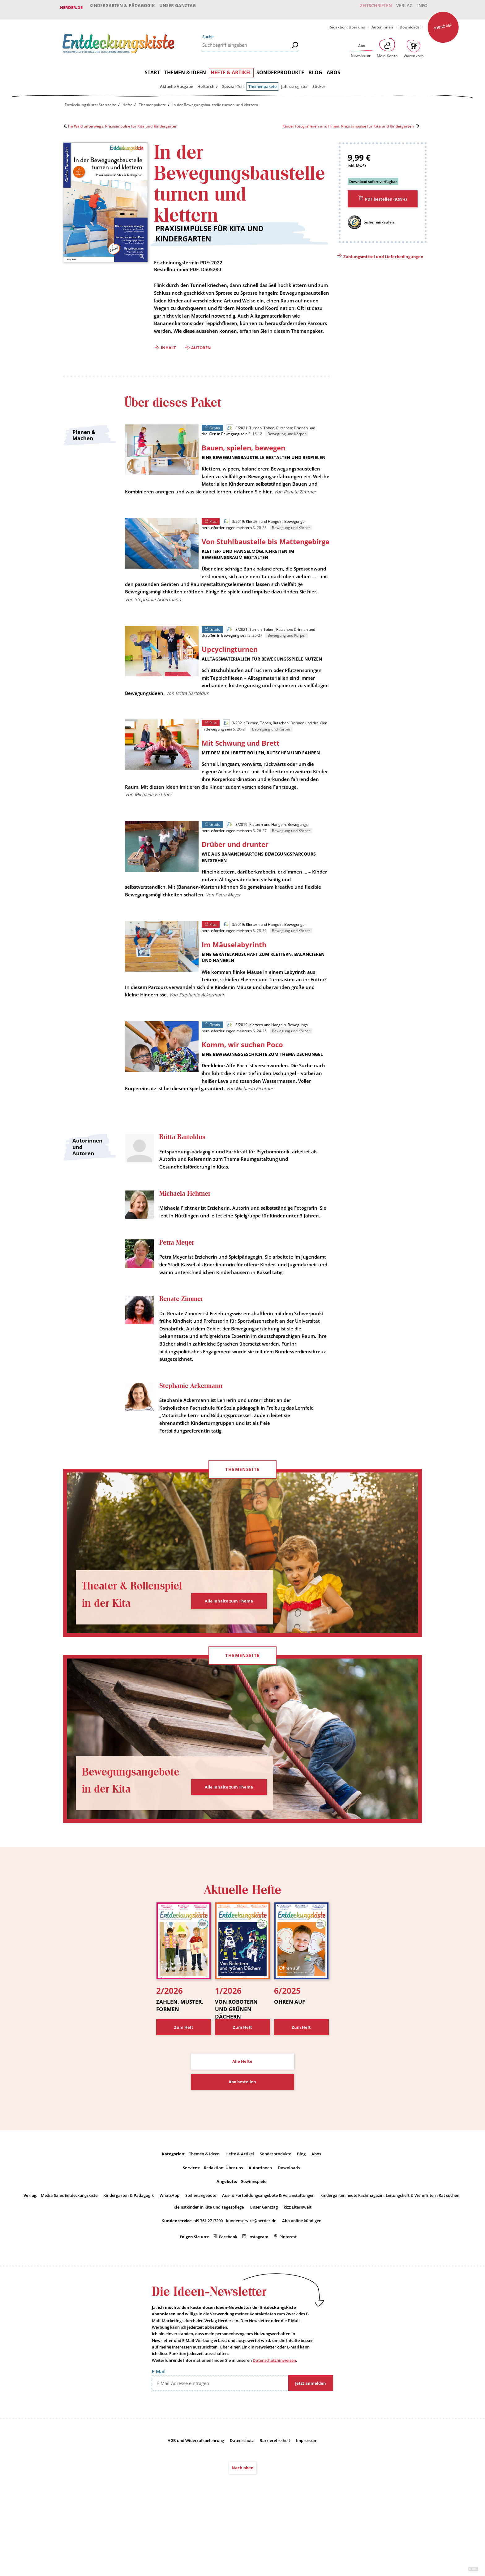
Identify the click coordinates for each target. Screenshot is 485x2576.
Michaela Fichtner (186, 1235)
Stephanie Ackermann (193, 1444)
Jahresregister (294, 82)
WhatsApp (169, 2254)
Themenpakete (262, 82)
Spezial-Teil (233, 82)
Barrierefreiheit (275, 2500)
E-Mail (159, 2431)
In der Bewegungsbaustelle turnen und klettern (215, 100)
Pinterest (288, 2296)
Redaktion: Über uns (346, 22)
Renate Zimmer (182, 1356)
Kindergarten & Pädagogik (122, 7)
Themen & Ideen (185, 68)
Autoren (201, 353)
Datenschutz (242, 2500)
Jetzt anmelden (310, 2443)
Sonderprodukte (280, 68)
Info (420, 7)
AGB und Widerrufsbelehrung (196, 2500)
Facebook (228, 2296)
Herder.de (71, 7)
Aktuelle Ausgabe (176, 82)
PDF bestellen (386, 195)
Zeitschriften (367, 7)
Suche (207, 32)
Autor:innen (382, 22)
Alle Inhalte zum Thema (229, 1660)
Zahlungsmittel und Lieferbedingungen (383, 252)
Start (152, 68)
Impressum (306, 2500)
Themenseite (242, 1528)
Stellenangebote (200, 2254)
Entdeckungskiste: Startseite (90, 100)
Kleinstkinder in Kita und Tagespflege (209, 2266)
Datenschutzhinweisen (274, 2420)
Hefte (127, 100)
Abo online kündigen (301, 2280)
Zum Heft (183, 2086)
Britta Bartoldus (183, 1178)
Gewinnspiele (253, 2241)
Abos (333, 68)
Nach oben (243, 2527)
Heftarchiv (207, 82)
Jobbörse (443, 22)
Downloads (409, 22)
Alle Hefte (242, 2120)
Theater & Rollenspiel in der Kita (125, 1644)
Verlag (398, 7)
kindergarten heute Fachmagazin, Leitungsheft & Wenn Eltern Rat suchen (389, 2254)
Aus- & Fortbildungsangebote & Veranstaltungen (268, 2254)
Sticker (318, 82)
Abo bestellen (242, 2141)
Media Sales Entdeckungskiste (69, 2254)
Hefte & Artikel (231, 68)
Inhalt (168, 353)
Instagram (258, 2296)
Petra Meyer (177, 1292)
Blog (315, 68)
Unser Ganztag (179, 7)
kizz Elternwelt (297, 2266)
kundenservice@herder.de (251, 2280)
